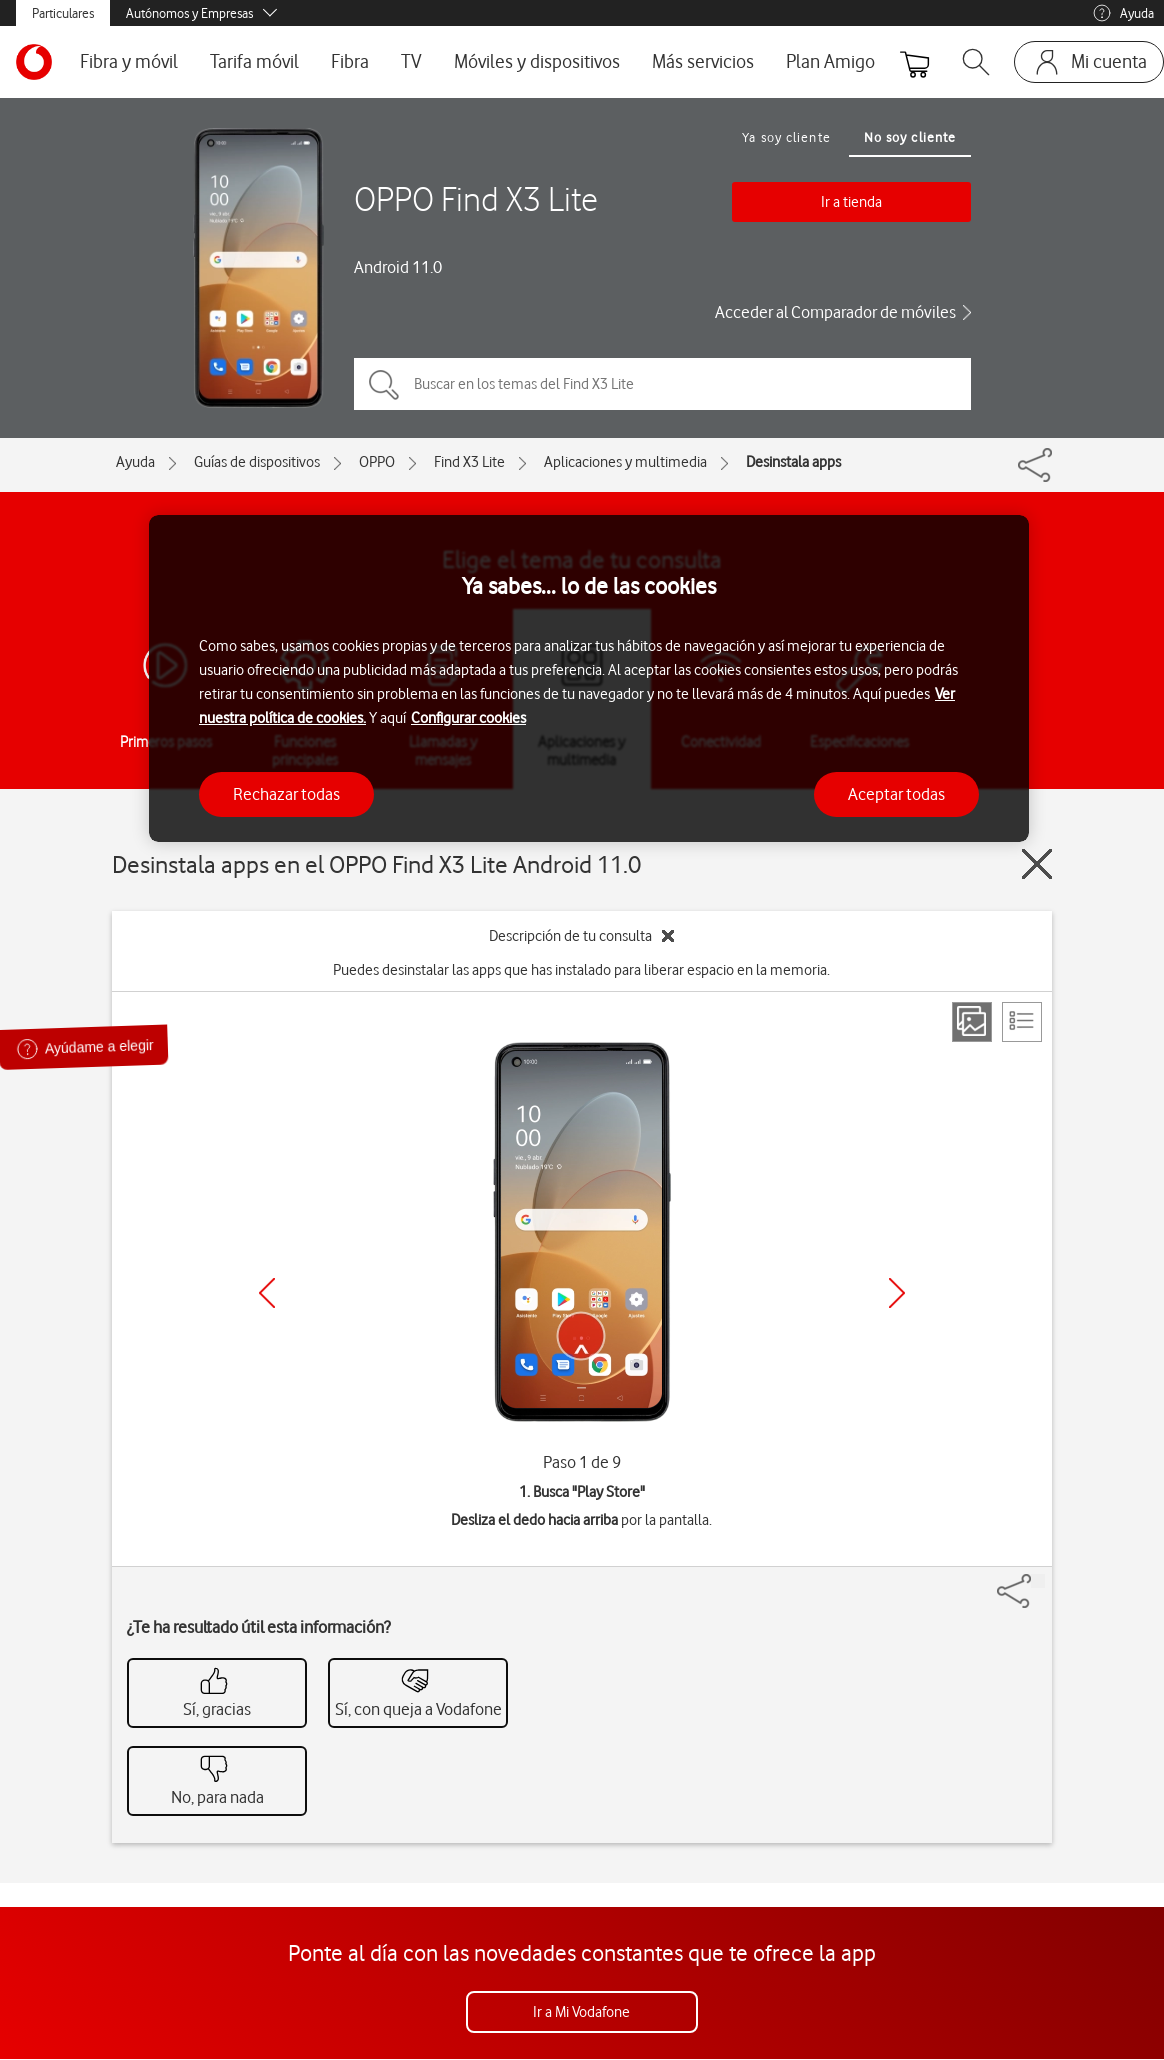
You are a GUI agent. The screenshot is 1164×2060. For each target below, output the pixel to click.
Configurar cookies (468, 718)
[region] (589, 678)
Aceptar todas (896, 794)
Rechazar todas (286, 794)
